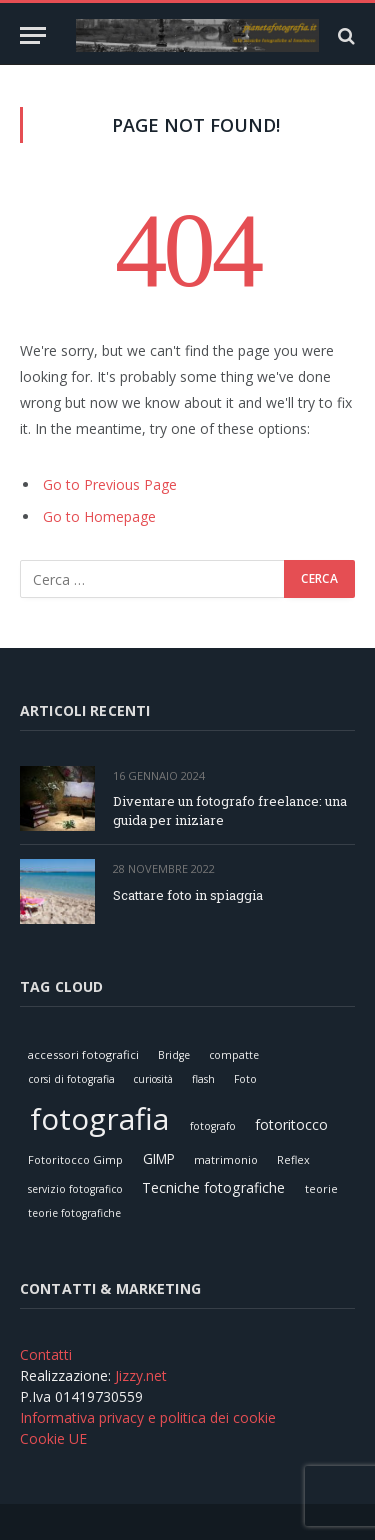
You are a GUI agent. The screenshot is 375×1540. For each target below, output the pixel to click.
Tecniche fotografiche (213, 1187)
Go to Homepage (99, 516)
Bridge (174, 1055)
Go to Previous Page (110, 484)
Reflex (293, 1159)
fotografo (213, 1126)
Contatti (46, 1354)
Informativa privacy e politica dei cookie (148, 1417)
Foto (245, 1079)
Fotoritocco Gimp (75, 1159)
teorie (321, 1188)
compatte (234, 1055)
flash (203, 1079)
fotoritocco (291, 1124)
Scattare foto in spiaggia (188, 895)
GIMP (159, 1158)
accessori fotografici (83, 1054)
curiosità (153, 1079)
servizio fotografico (75, 1189)
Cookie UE (53, 1438)
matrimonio (226, 1159)
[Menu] (33, 35)
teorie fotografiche (74, 1213)
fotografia (99, 1118)
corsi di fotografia (71, 1079)
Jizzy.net (141, 1375)
